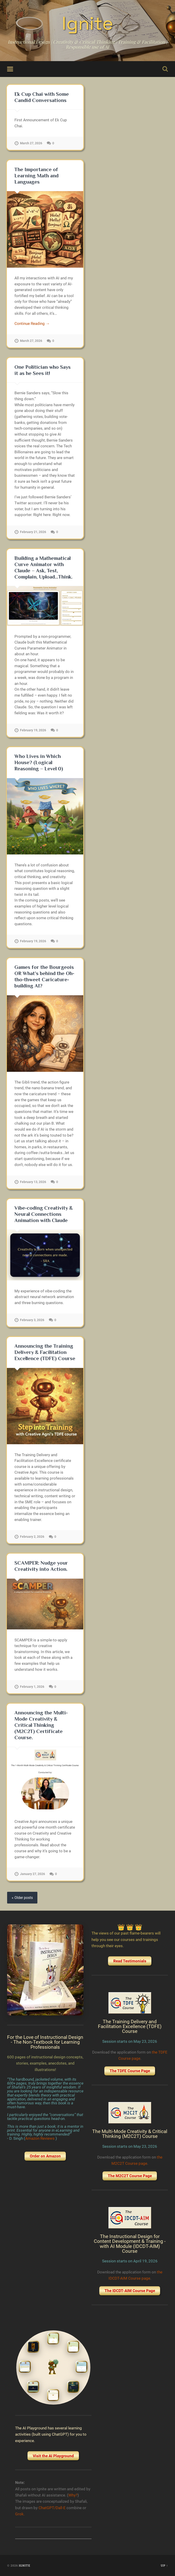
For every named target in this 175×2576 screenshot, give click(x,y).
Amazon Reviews (40, 2138)
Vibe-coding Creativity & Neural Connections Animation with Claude (43, 1214)
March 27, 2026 (31, 143)
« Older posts (22, 1897)
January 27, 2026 (32, 1874)
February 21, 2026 (33, 532)
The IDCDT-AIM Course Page (130, 2290)
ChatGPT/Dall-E (52, 2507)
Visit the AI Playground (53, 2456)
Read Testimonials (129, 1961)
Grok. (20, 2514)
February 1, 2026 (32, 1687)
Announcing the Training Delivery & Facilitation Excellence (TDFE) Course (44, 1352)
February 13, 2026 (33, 1182)
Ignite (87, 23)
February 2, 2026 (32, 1537)
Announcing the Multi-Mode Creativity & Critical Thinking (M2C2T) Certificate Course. (41, 1725)
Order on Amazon (45, 2156)
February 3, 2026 (32, 1320)
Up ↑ (164, 2565)
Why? (73, 2495)
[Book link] (45, 1969)
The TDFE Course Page (130, 2070)
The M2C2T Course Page (130, 2175)
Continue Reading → (32, 323)
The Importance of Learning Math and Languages (36, 176)
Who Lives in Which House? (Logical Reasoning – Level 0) (38, 762)
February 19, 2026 (33, 730)
